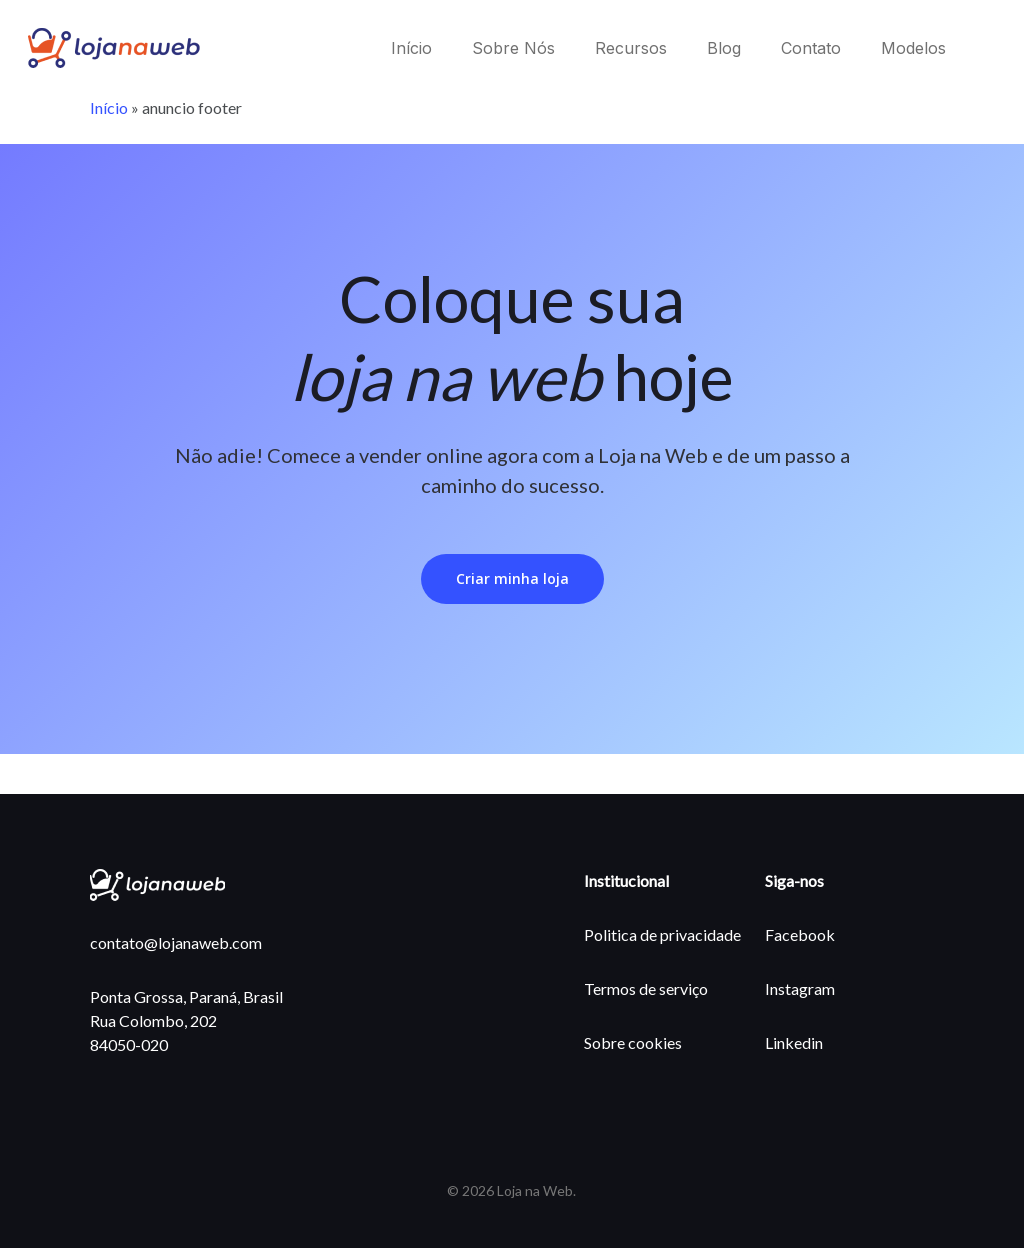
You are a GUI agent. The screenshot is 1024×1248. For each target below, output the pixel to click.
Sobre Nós (513, 48)
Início (411, 48)
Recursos (631, 48)
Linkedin (794, 1042)
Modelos (913, 48)
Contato (811, 48)
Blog (724, 48)
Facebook (800, 934)
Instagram (800, 988)
